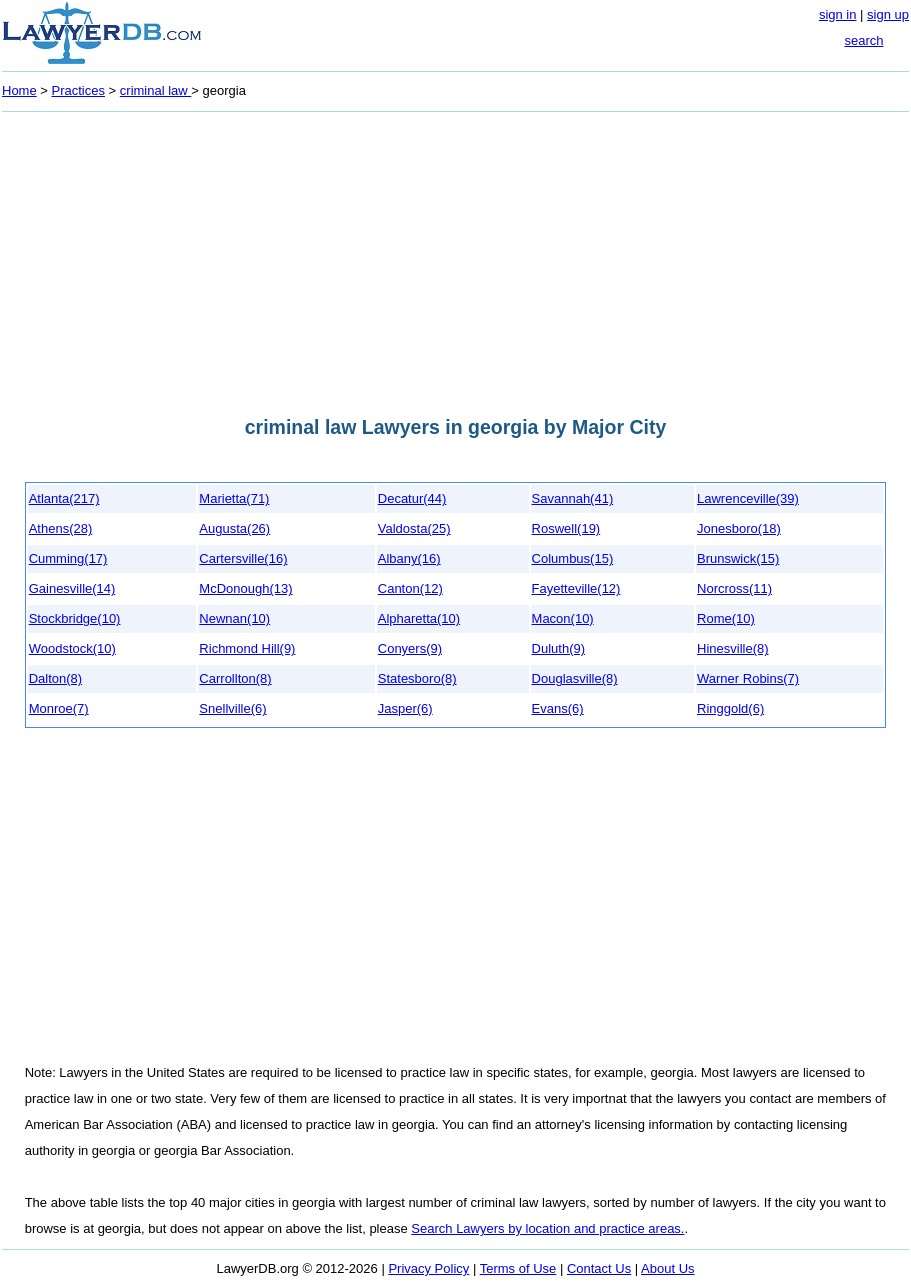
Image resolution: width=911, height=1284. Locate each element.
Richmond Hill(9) (247, 648)
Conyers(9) (410, 648)
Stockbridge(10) (75, 618)
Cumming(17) (68, 558)
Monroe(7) (59, 708)
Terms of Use (518, 1268)
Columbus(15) (573, 558)
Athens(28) (61, 528)
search (863, 40)
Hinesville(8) (733, 648)
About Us (667, 1268)
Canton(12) (410, 588)
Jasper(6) (405, 708)
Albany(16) (409, 558)
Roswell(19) (566, 528)
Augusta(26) (234, 528)
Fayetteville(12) (576, 588)
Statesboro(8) (417, 678)
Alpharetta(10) (419, 618)
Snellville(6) (232, 708)
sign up (888, 14)
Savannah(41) (573, 498)
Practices (78, 90)
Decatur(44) (412, 498)
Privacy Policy (428, 1268)
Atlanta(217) (64, 498)
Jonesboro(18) (739, 528)
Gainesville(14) (72, 588)
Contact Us (599, 1268)
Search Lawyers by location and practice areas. (547, 1228)
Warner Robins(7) (748, 678)
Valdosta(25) (414, 528)
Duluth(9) (558, 648)
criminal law (156, 90)
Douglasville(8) (575, 678)
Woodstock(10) (72, 648)
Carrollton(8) (235, 678)
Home (19, 90)
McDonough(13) (245, 588)
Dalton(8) (55, 678)
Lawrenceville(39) (748, 498)
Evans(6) (558, 708)
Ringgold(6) (730, 708)
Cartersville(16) (243, 558)
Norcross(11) (734, 588)
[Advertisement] (455, 258)
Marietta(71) (234, 498)
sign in (838, 14)
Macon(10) (563, 618)
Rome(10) (726, 618)
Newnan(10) (234, 618)
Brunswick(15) (738, 558)
